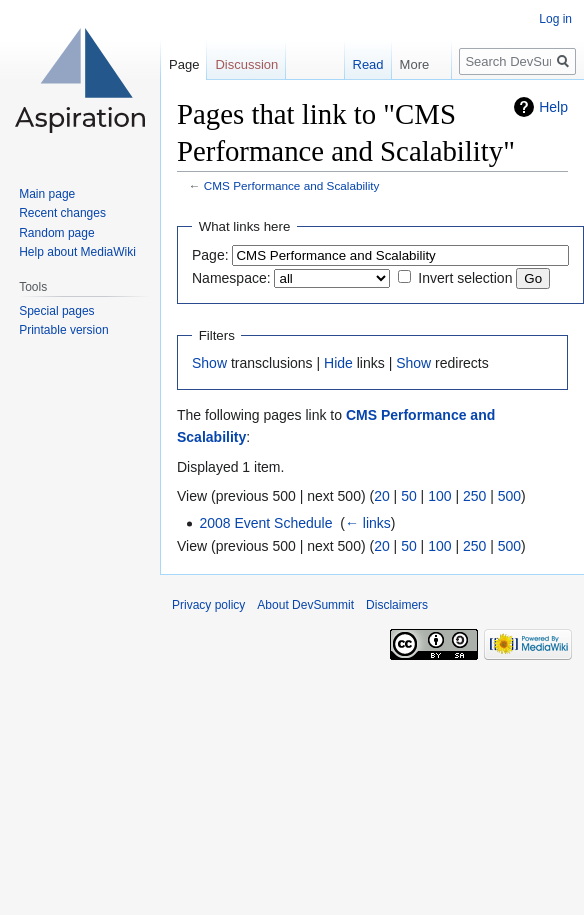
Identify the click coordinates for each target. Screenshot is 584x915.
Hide (338, 363)
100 (439, 496)
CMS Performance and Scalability (292, 185)
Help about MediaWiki (77, 252)
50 (409, 496)
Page (184, 64)
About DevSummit (305, 605)
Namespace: (231, 278)
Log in (555, 19)
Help (553, 107)
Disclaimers (397, 605)
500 (509, 496)
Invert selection (465, 278)
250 (474, 496)
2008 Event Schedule (265, 523)
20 (382, 496)
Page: (210, 255)
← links (368, 523)
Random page (56, 233)
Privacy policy (208, 605)
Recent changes (62, 213)
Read (358, 64)
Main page (47, 194)
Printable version (63, 330)
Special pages (56, 311)
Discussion (246, 64)
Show (209, 363)
